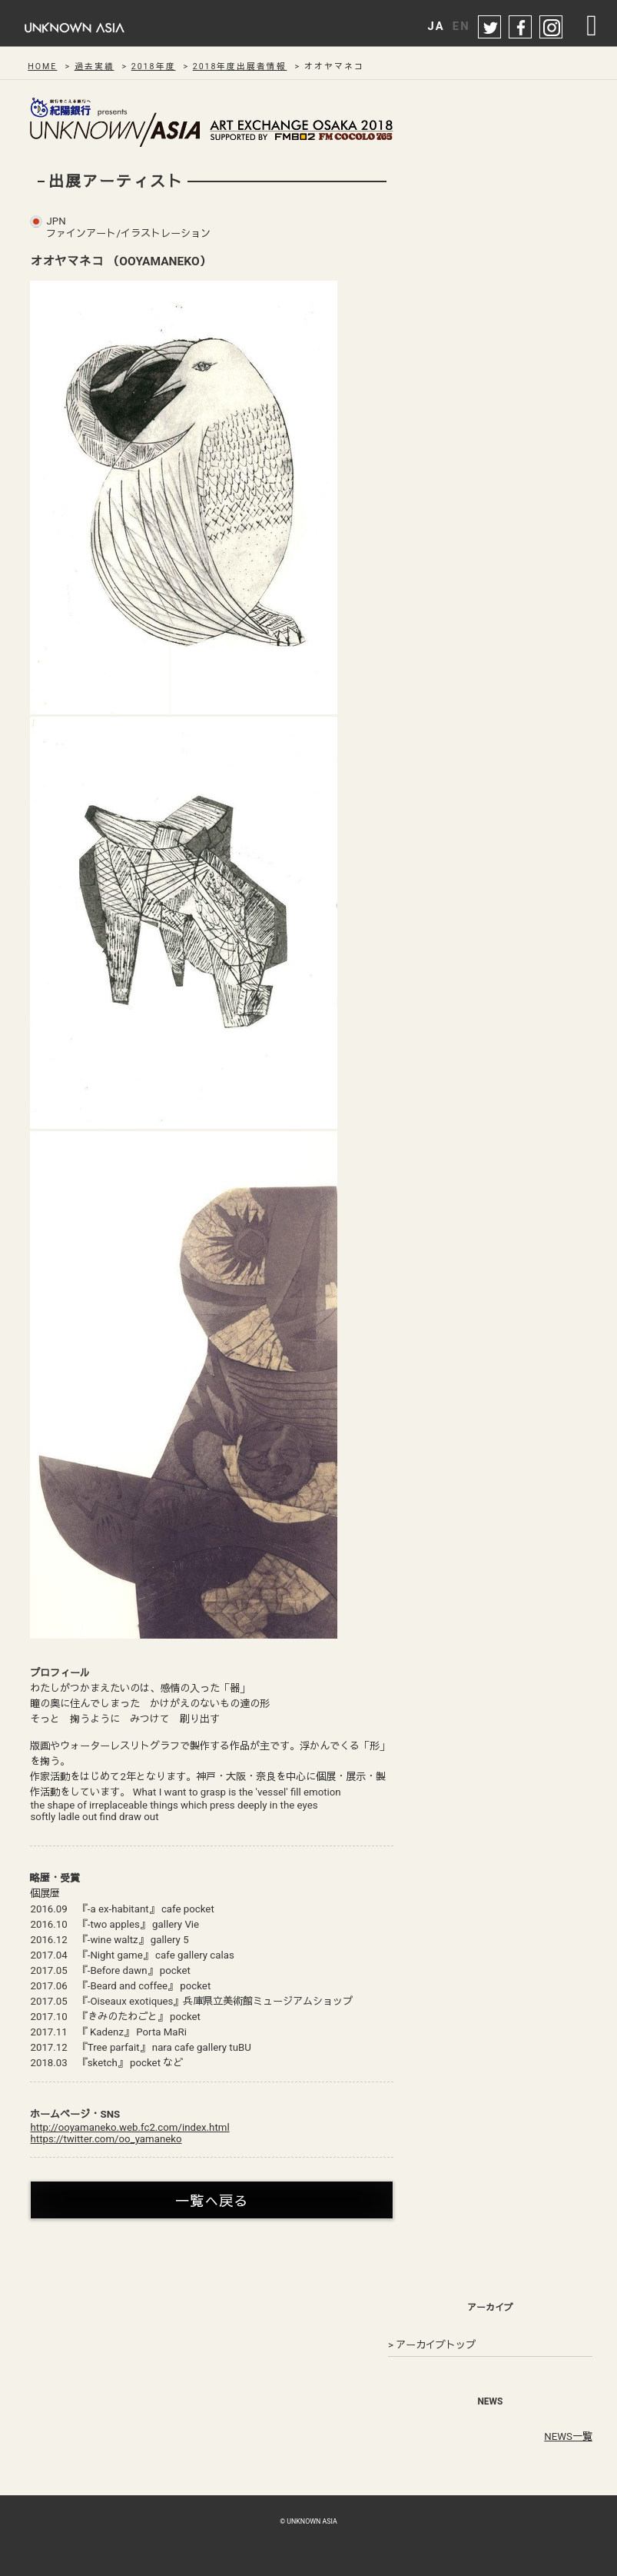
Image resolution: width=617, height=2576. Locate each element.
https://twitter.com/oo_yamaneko (105, 2139)
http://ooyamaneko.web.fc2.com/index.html (129, 2127)
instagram (551, 27)
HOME (42, 67)
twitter (490, 27)
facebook (520, 27)
